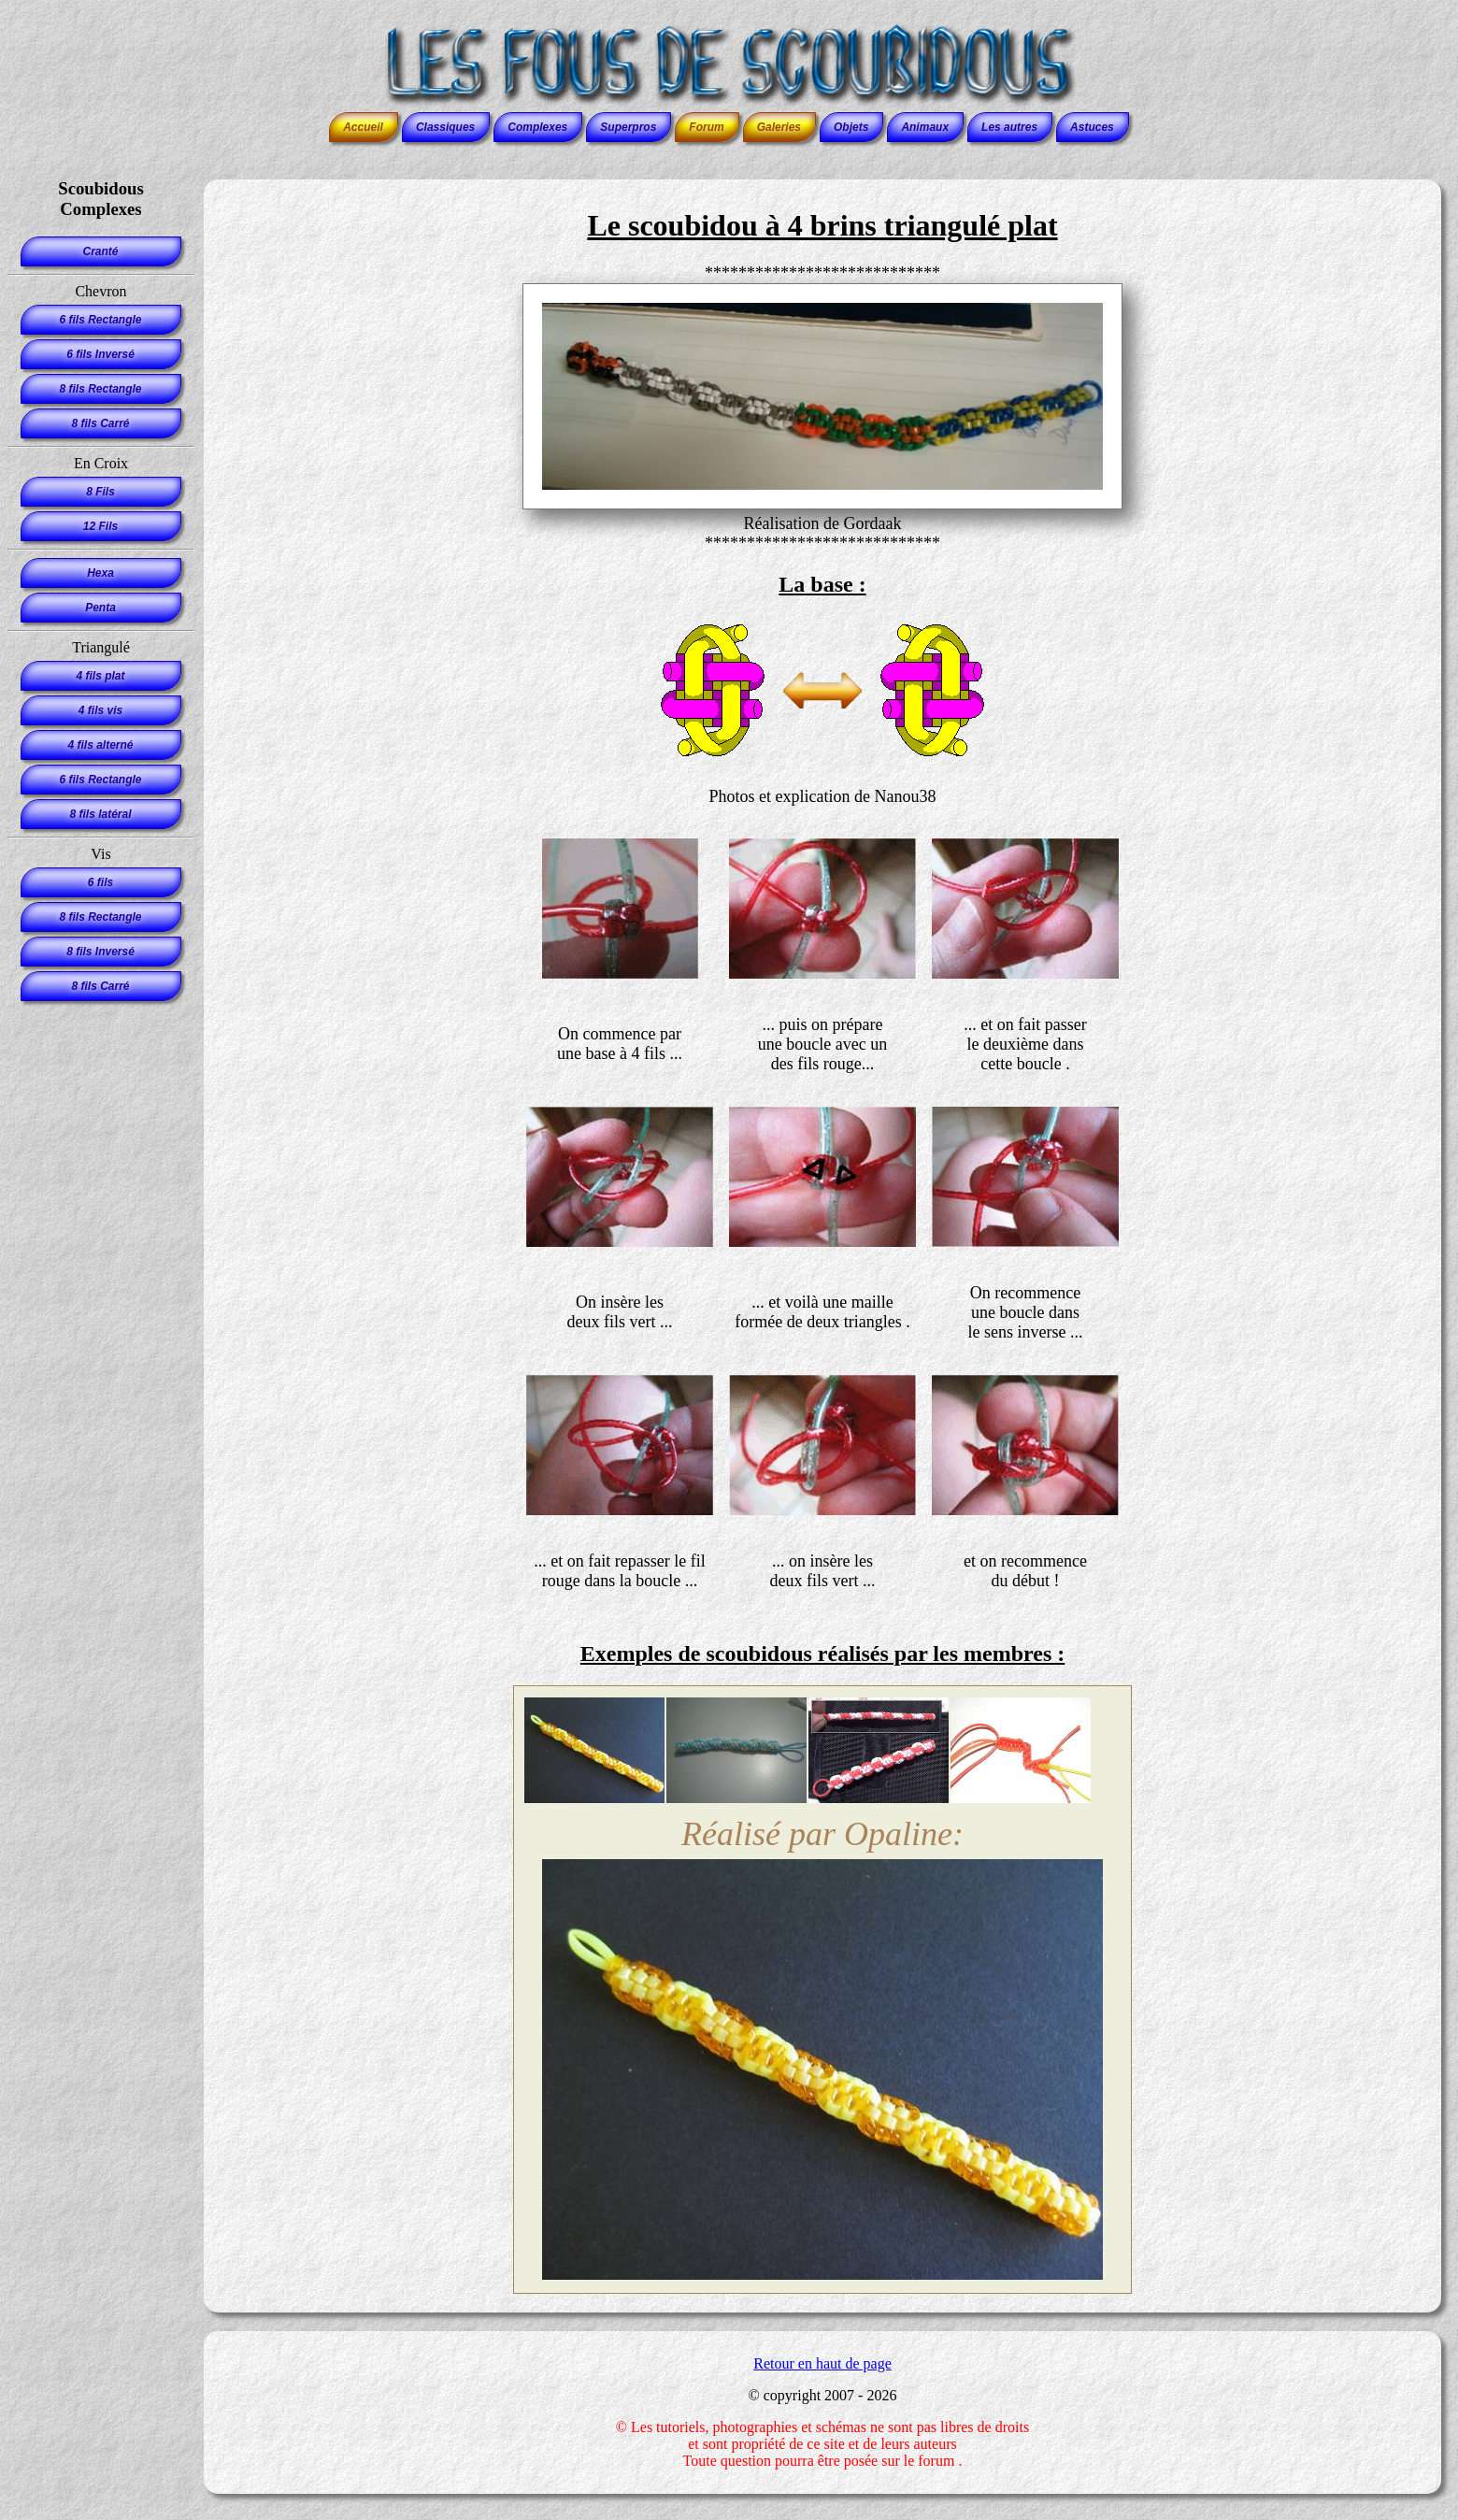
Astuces (1092, 127)
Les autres (1009, 127)
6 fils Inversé (100, 354)
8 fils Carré (100, 423)
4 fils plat (100, 675)
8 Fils (100, 491)
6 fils (100, 882)
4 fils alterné (100, 745)
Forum (706, 127)
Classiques (445, 127)
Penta (100, 607)
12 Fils (100, 526)
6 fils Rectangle (100, 319)
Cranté (100, 251)
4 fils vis (100, 710)
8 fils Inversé (100, 951)
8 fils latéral (100, 814)
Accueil (363, 127)
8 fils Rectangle (100, 388)
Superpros (628, 127)
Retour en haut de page (822, 2363)
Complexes (537, 127)
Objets (851, 127)
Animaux (925, 127)
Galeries (779, 127)
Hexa (100, 573)
